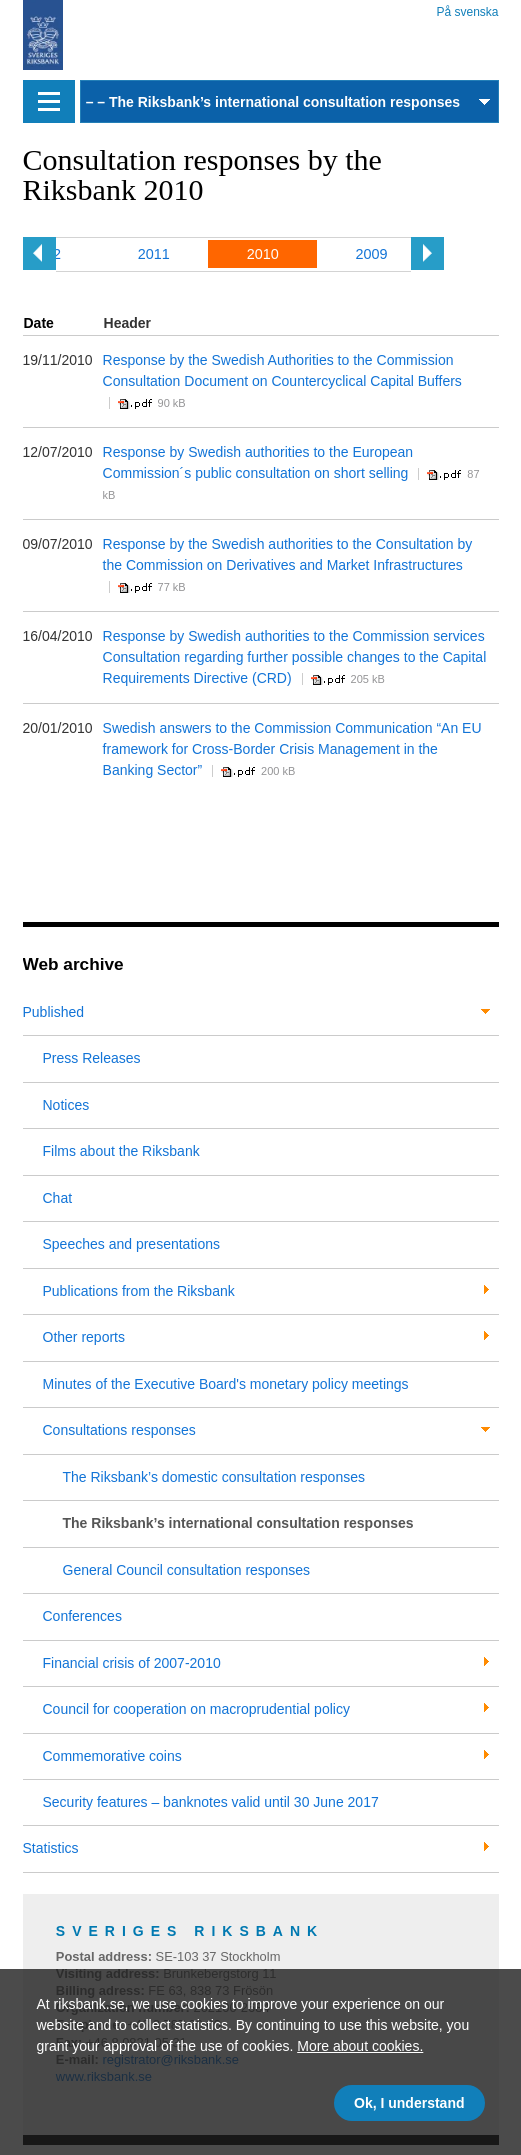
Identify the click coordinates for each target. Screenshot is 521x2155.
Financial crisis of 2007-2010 (132, 1663)
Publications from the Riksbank (139, 1291)
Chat (58, 1198)
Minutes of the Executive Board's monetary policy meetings (226, 1384)
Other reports (84, 1337)
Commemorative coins (112, 1756)
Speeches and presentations (131, 1244)
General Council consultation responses (186, 1570)
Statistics (51, 1848)
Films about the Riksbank (121, 1151)
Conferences (82, 1616)
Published (54, 1012)
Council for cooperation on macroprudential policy (196, 1709)
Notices (66, 1105)
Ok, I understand (409, 2103)
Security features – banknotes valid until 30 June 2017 (211, 1802)
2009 (372, 254)
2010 (263, 254)
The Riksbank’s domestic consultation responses (214, 1477)
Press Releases (92, 1058)
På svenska (467, 8)
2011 (154, 254)
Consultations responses (119, 1430)
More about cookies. (360, 2046)
